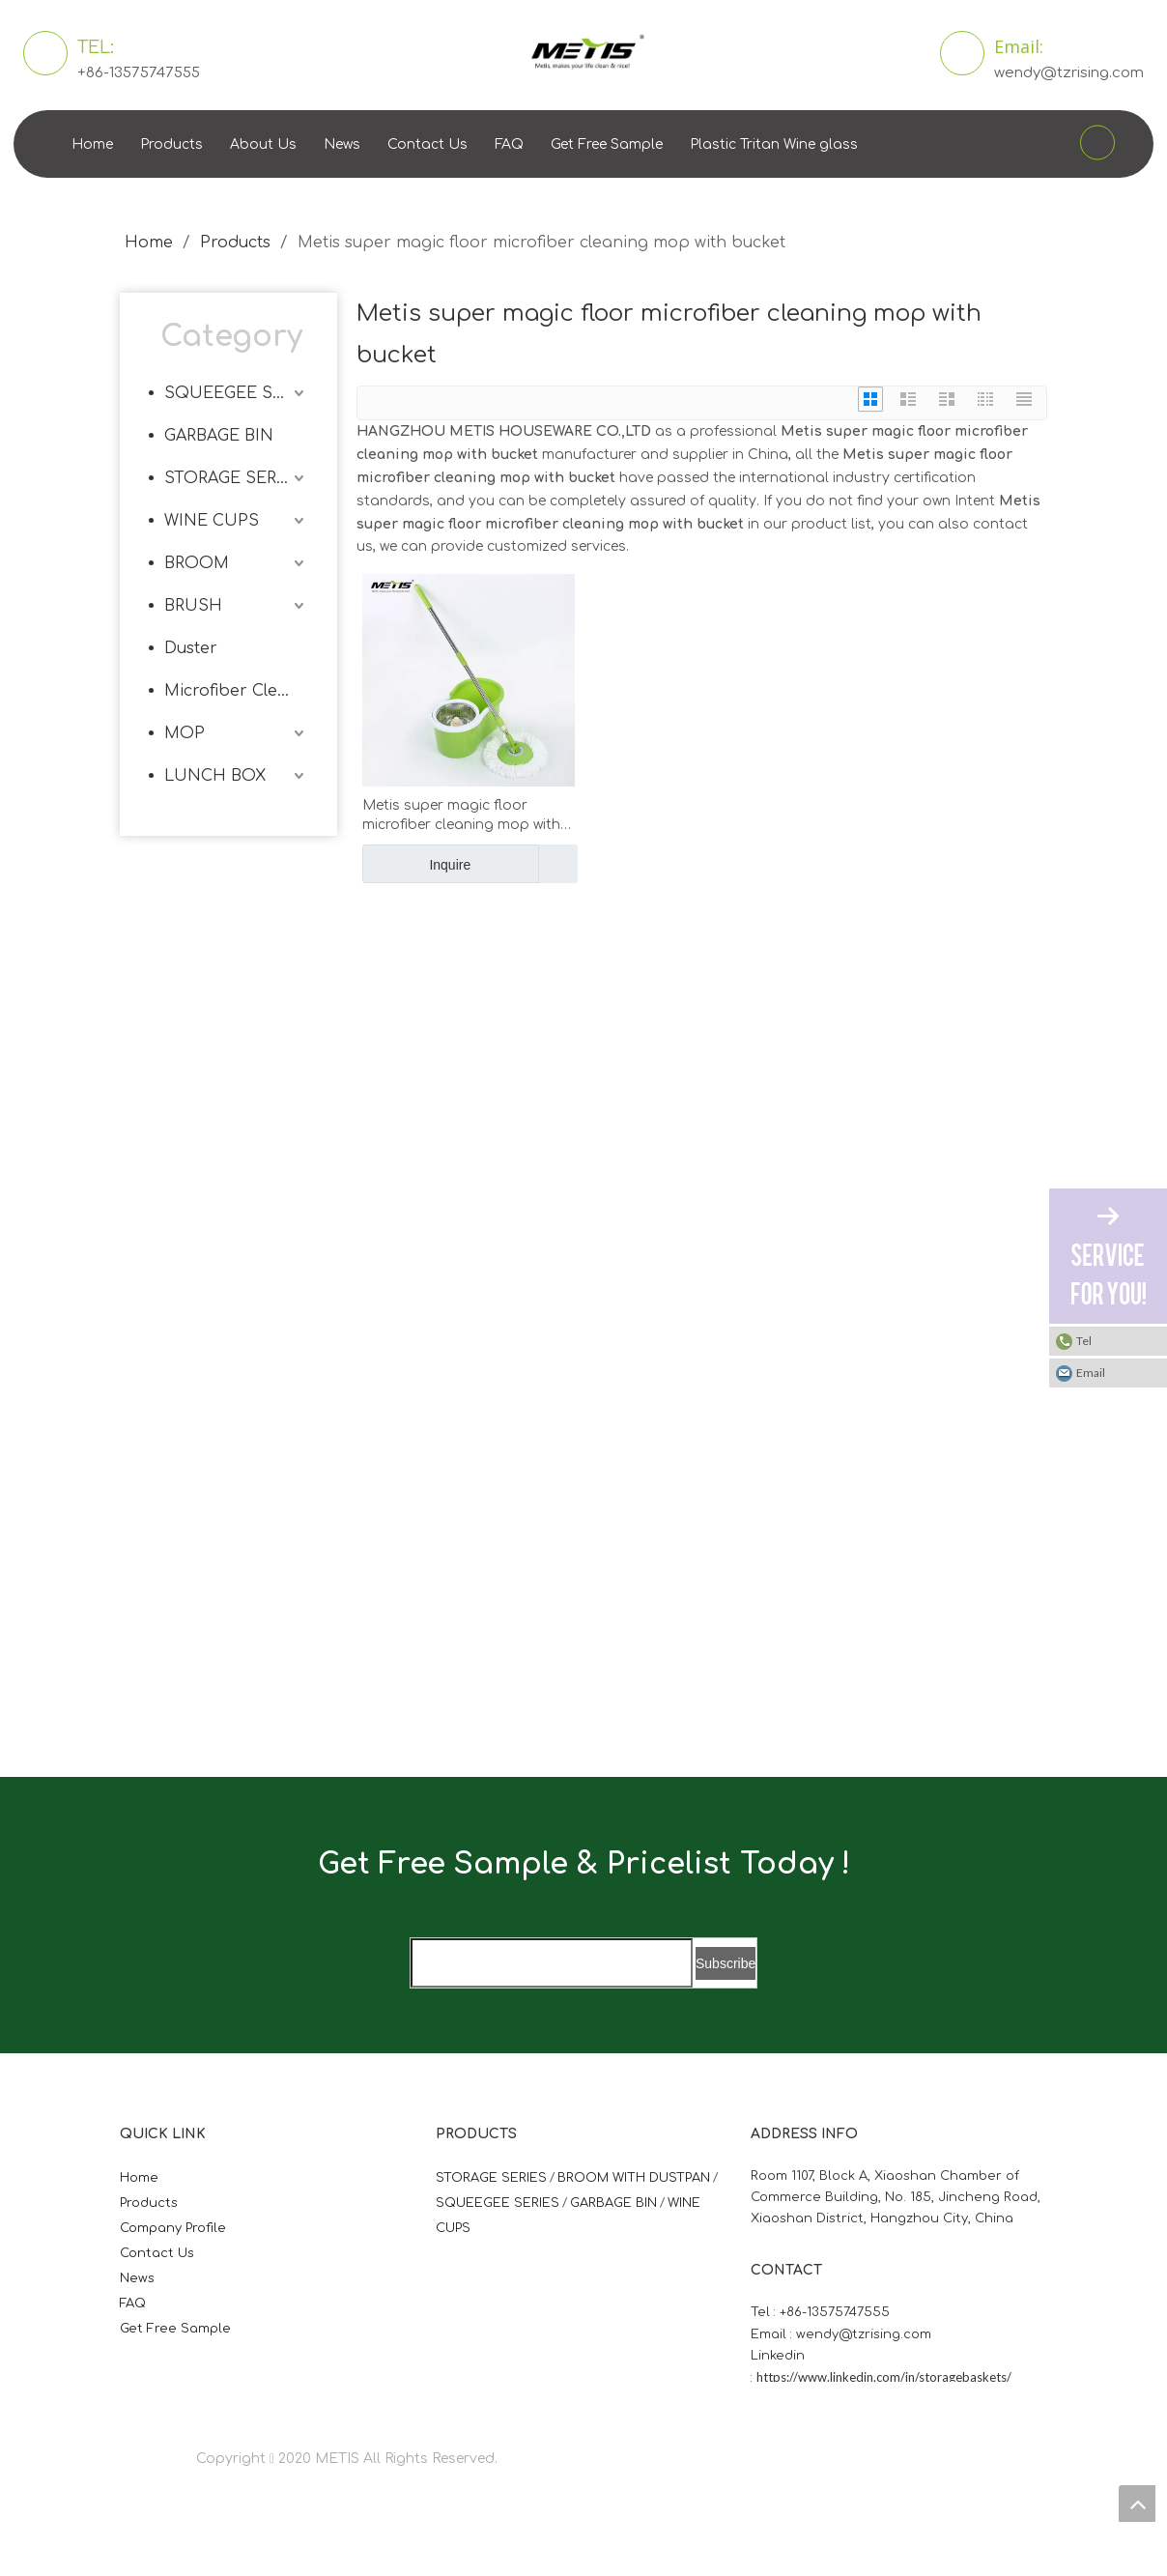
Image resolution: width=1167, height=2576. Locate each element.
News (342, 144)
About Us (263, 144)
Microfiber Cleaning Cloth (236, 691)
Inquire (416, 863)
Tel (1084, 1340)
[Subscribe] (725, 1963)
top (1137, 2503)
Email (1090, 1372)
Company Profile (173, 2228)
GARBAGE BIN (218, 435)
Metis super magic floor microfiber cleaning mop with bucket (461, 816)
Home (92, 144)
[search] (552, 1963)
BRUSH (193, 606)
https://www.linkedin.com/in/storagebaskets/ (883, 2377)
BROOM (196, 563)
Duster (190, 648)
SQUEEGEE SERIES (236, 393)
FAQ (509, 144)
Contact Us (427, 144)
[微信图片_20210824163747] (369, 1041)
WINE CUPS (211, 521)
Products (171, 144)
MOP (184, 733)
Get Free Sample (607, 144)
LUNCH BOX (215, 776)
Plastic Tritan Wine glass (774, 144)
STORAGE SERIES (233, 478)
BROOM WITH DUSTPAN (633, 2178)
